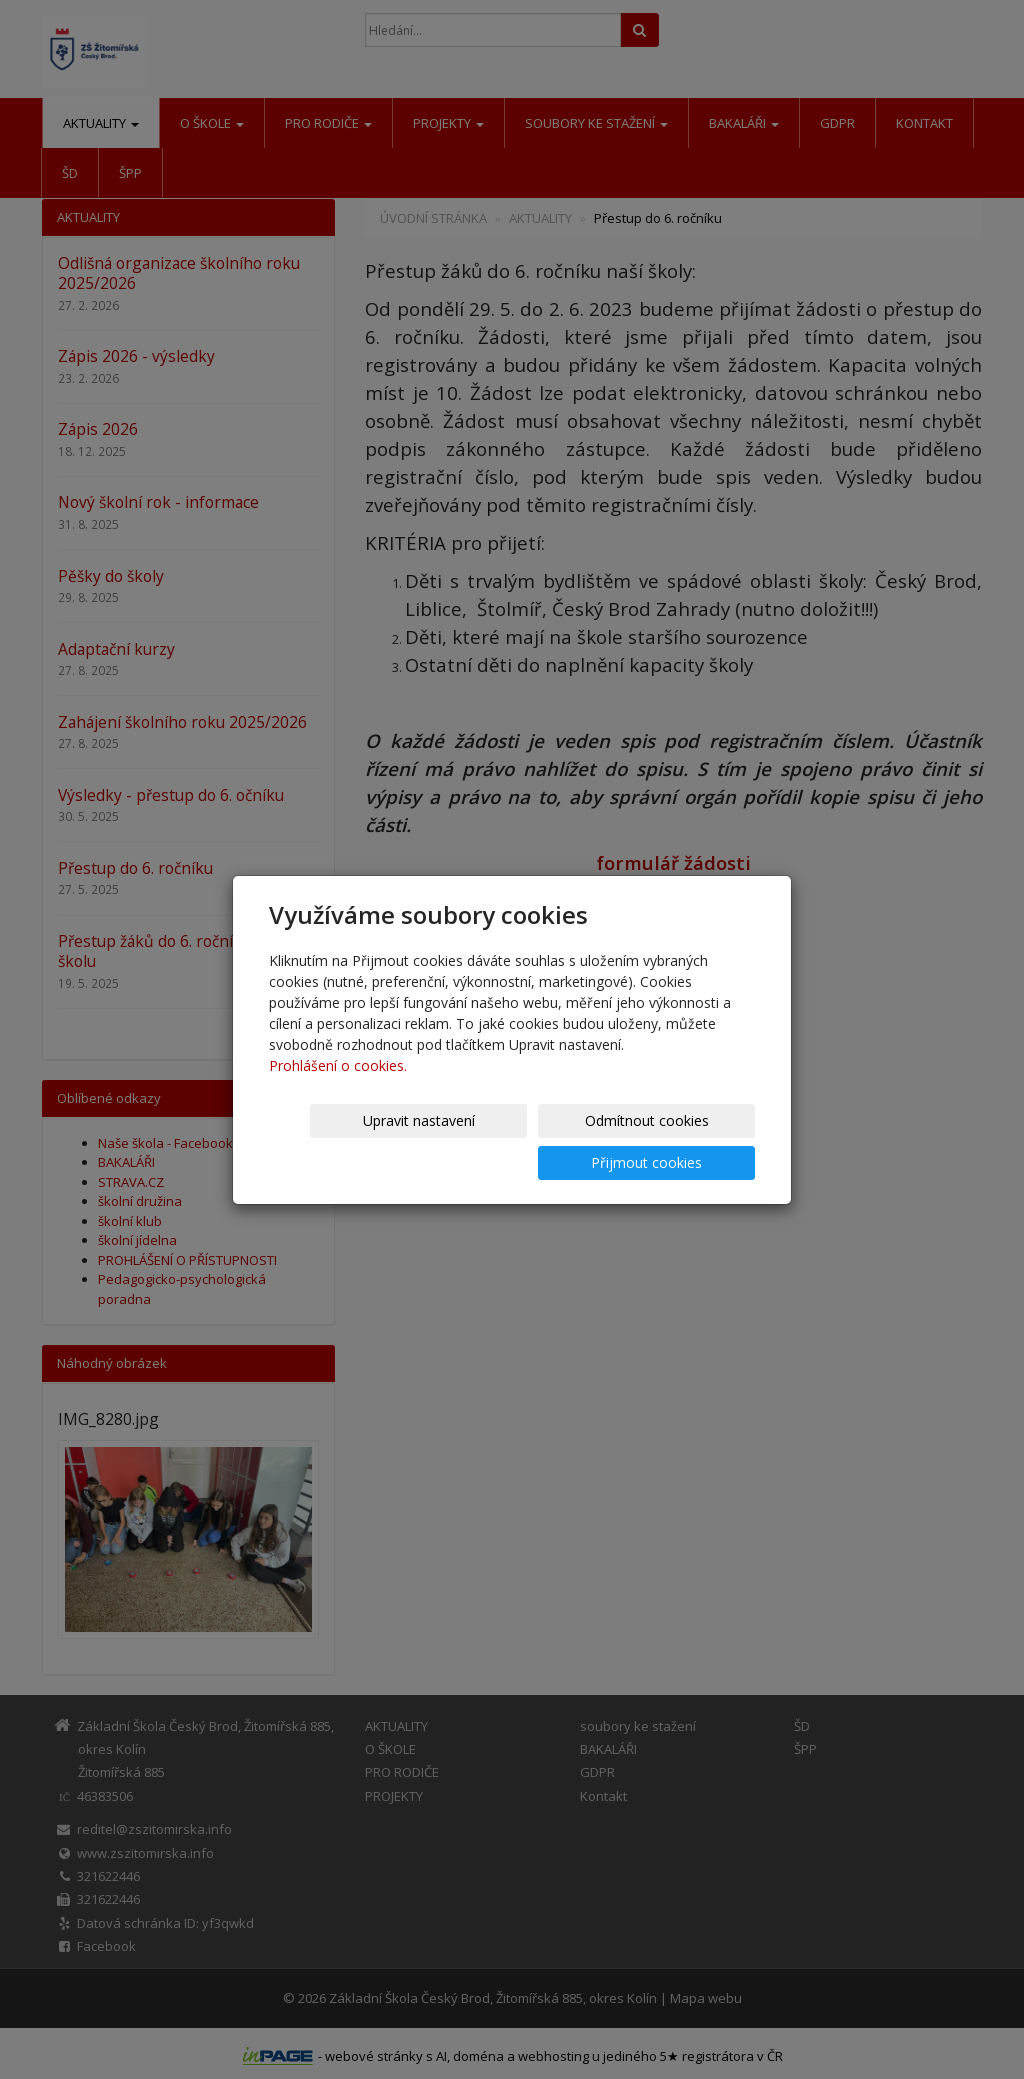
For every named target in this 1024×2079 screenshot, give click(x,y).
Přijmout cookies (678, 1141)
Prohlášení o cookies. (338, 1086)
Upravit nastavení (351, 1141)
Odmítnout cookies (515, 1141)
